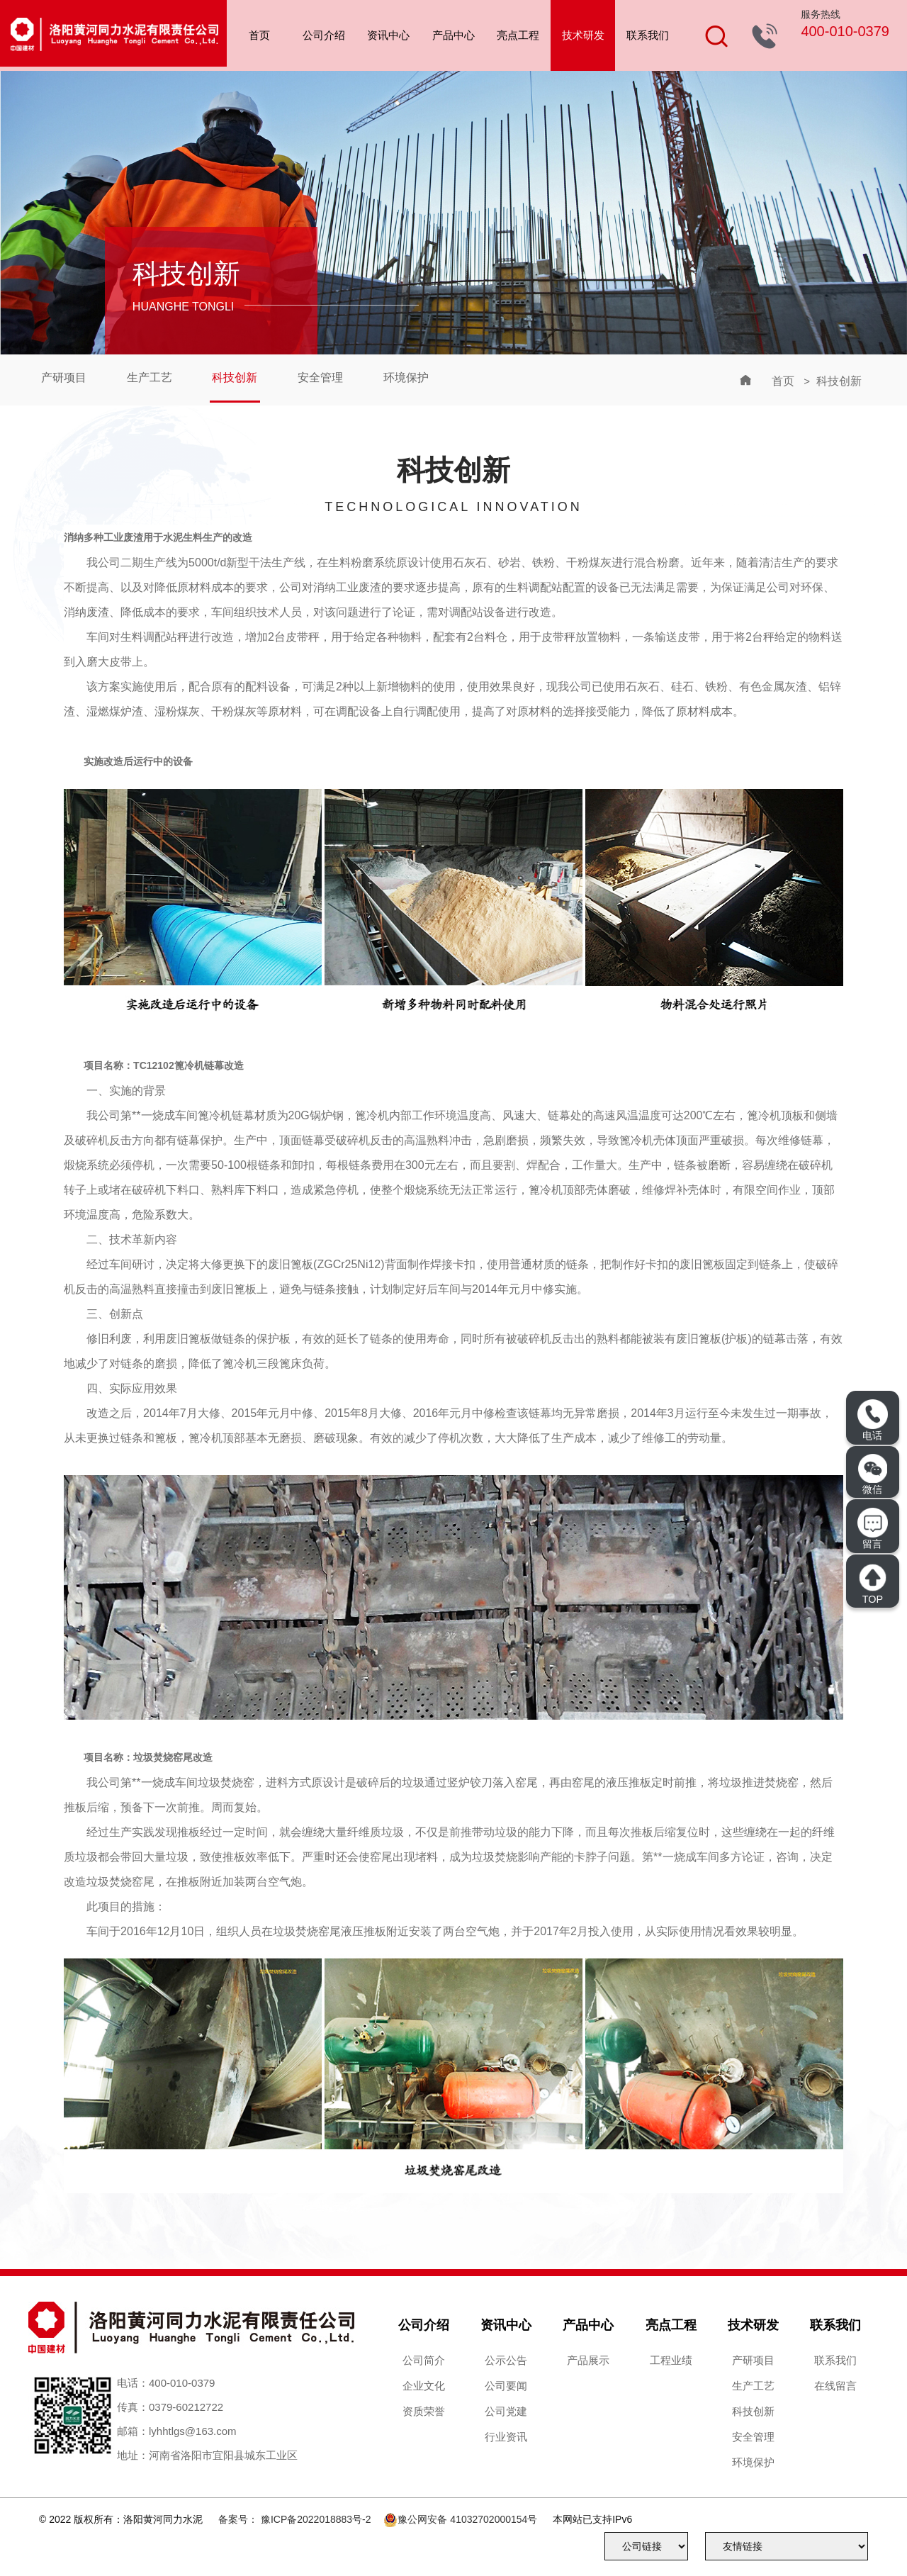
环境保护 (419, 378)
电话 (872, 1420)
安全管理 (330, 378)
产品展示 (588, 2360)
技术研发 (583, 35)
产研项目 (65, 378)
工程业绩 (671, 2360)
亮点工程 (518, 35)
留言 (872, 1529)
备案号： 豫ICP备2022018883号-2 (294, 2519)
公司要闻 (506, 2386)
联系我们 (647, 35)
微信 (872, 1474)
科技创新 (242, 378)
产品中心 (453, 35)
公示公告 (506, 2360)
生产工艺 (154, 378)
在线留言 (835, 2386)
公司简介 (423, 2360)
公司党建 (506, 2411)
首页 (259, 35)
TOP (872, 1583)
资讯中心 (388, 35)
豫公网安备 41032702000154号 (467, 2519)
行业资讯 (506, 2437)
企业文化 (423, 2386)
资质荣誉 (423, 2411)
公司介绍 (324, 35)
